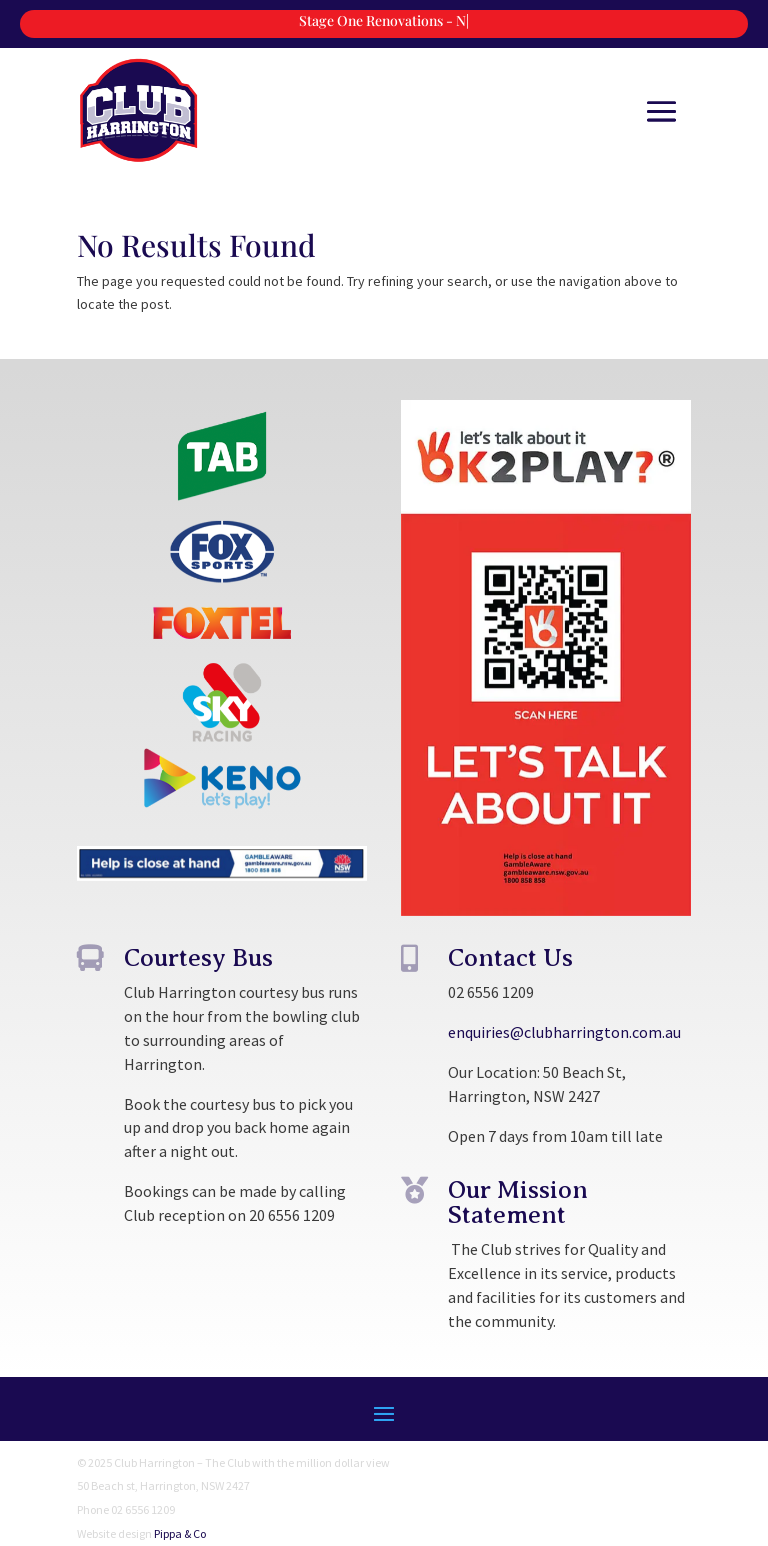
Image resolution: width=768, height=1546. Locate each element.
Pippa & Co (180, 1533)
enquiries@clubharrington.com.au (564, 1032)
